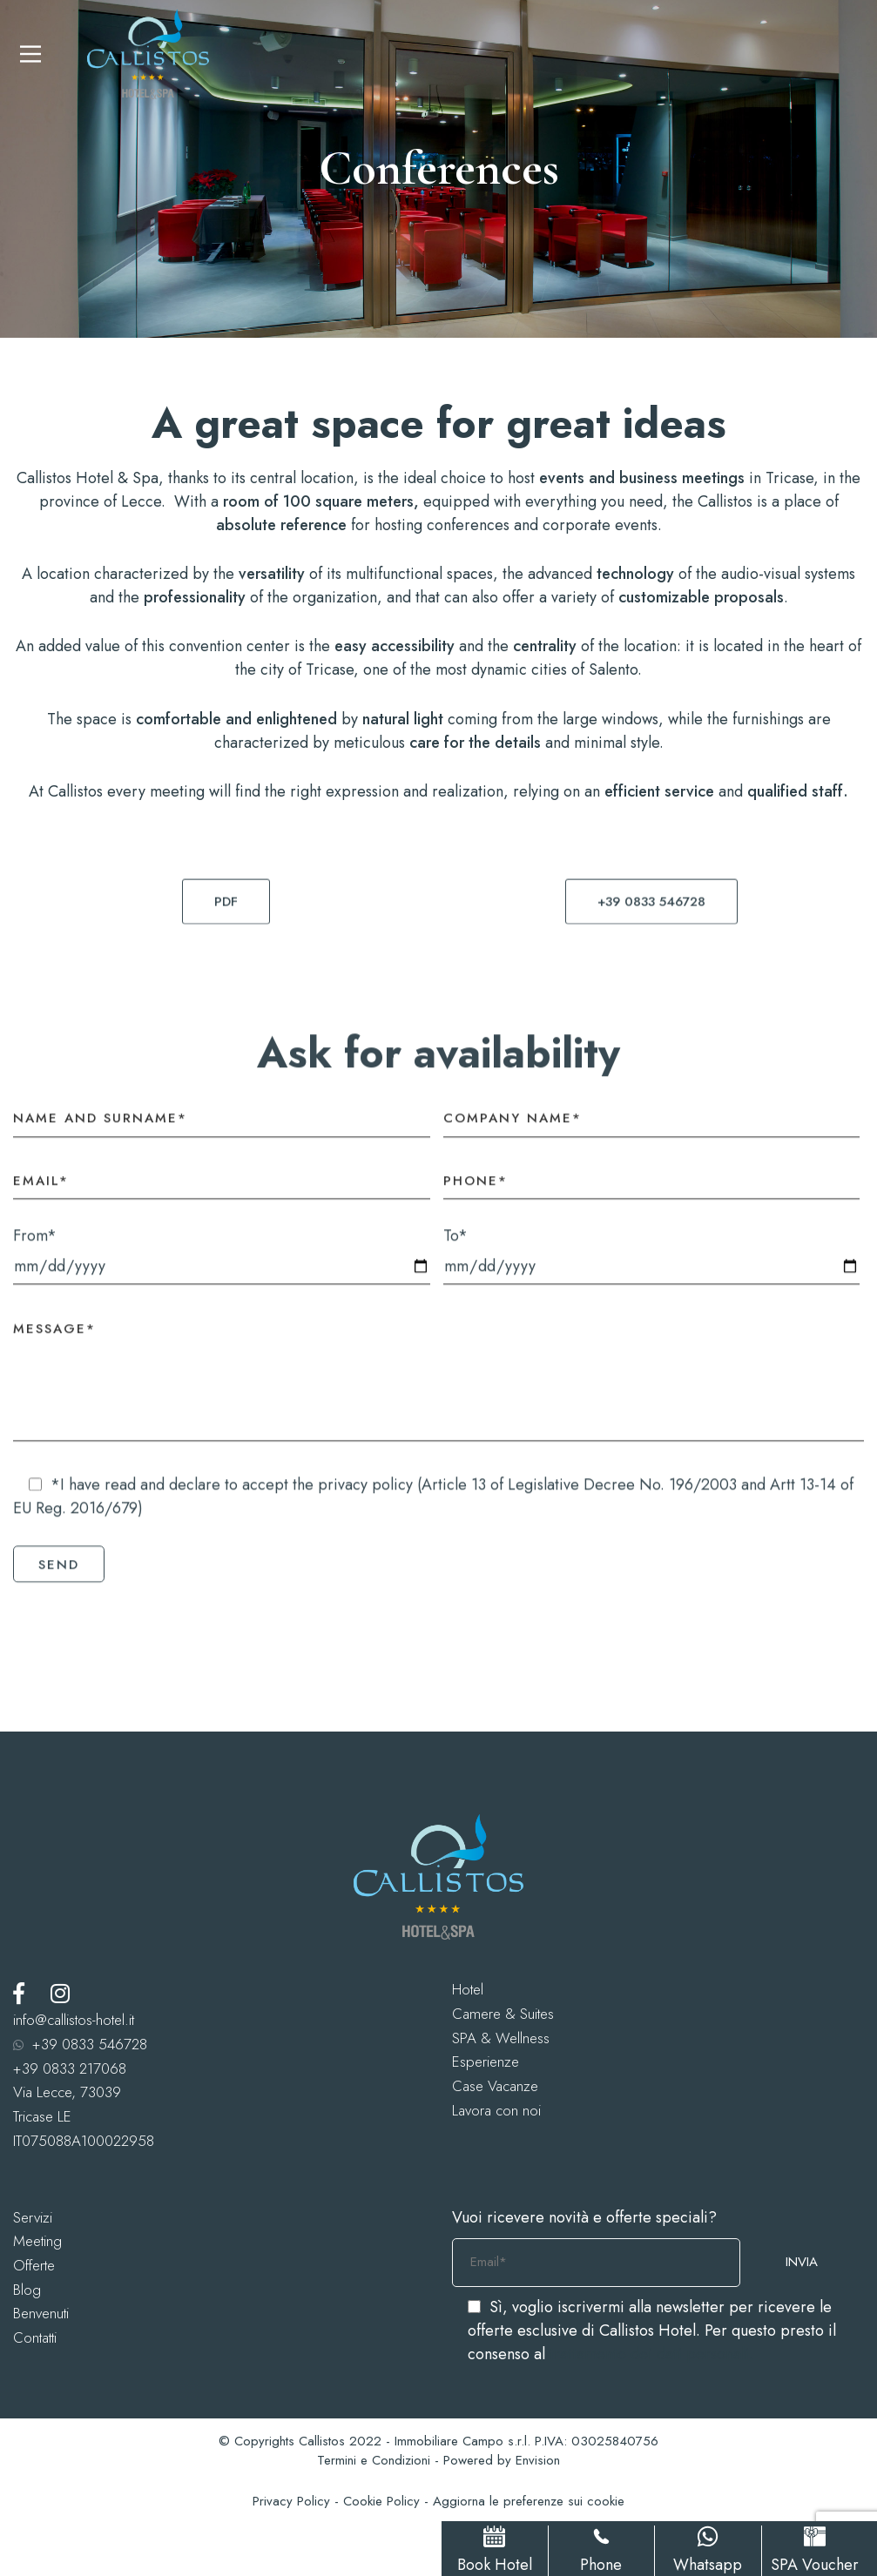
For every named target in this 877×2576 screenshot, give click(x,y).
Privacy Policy (291, 2501)
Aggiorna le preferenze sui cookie (528, 2501)
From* (221, 1267)
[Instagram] (60, 1993)
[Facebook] (19, 1993)
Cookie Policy (381, 2501)
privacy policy (365, 1496)
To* (651, 1267)
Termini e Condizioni (373, 2460)
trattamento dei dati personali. (651, 2354)
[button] (226, 913)
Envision (538, 2460)
